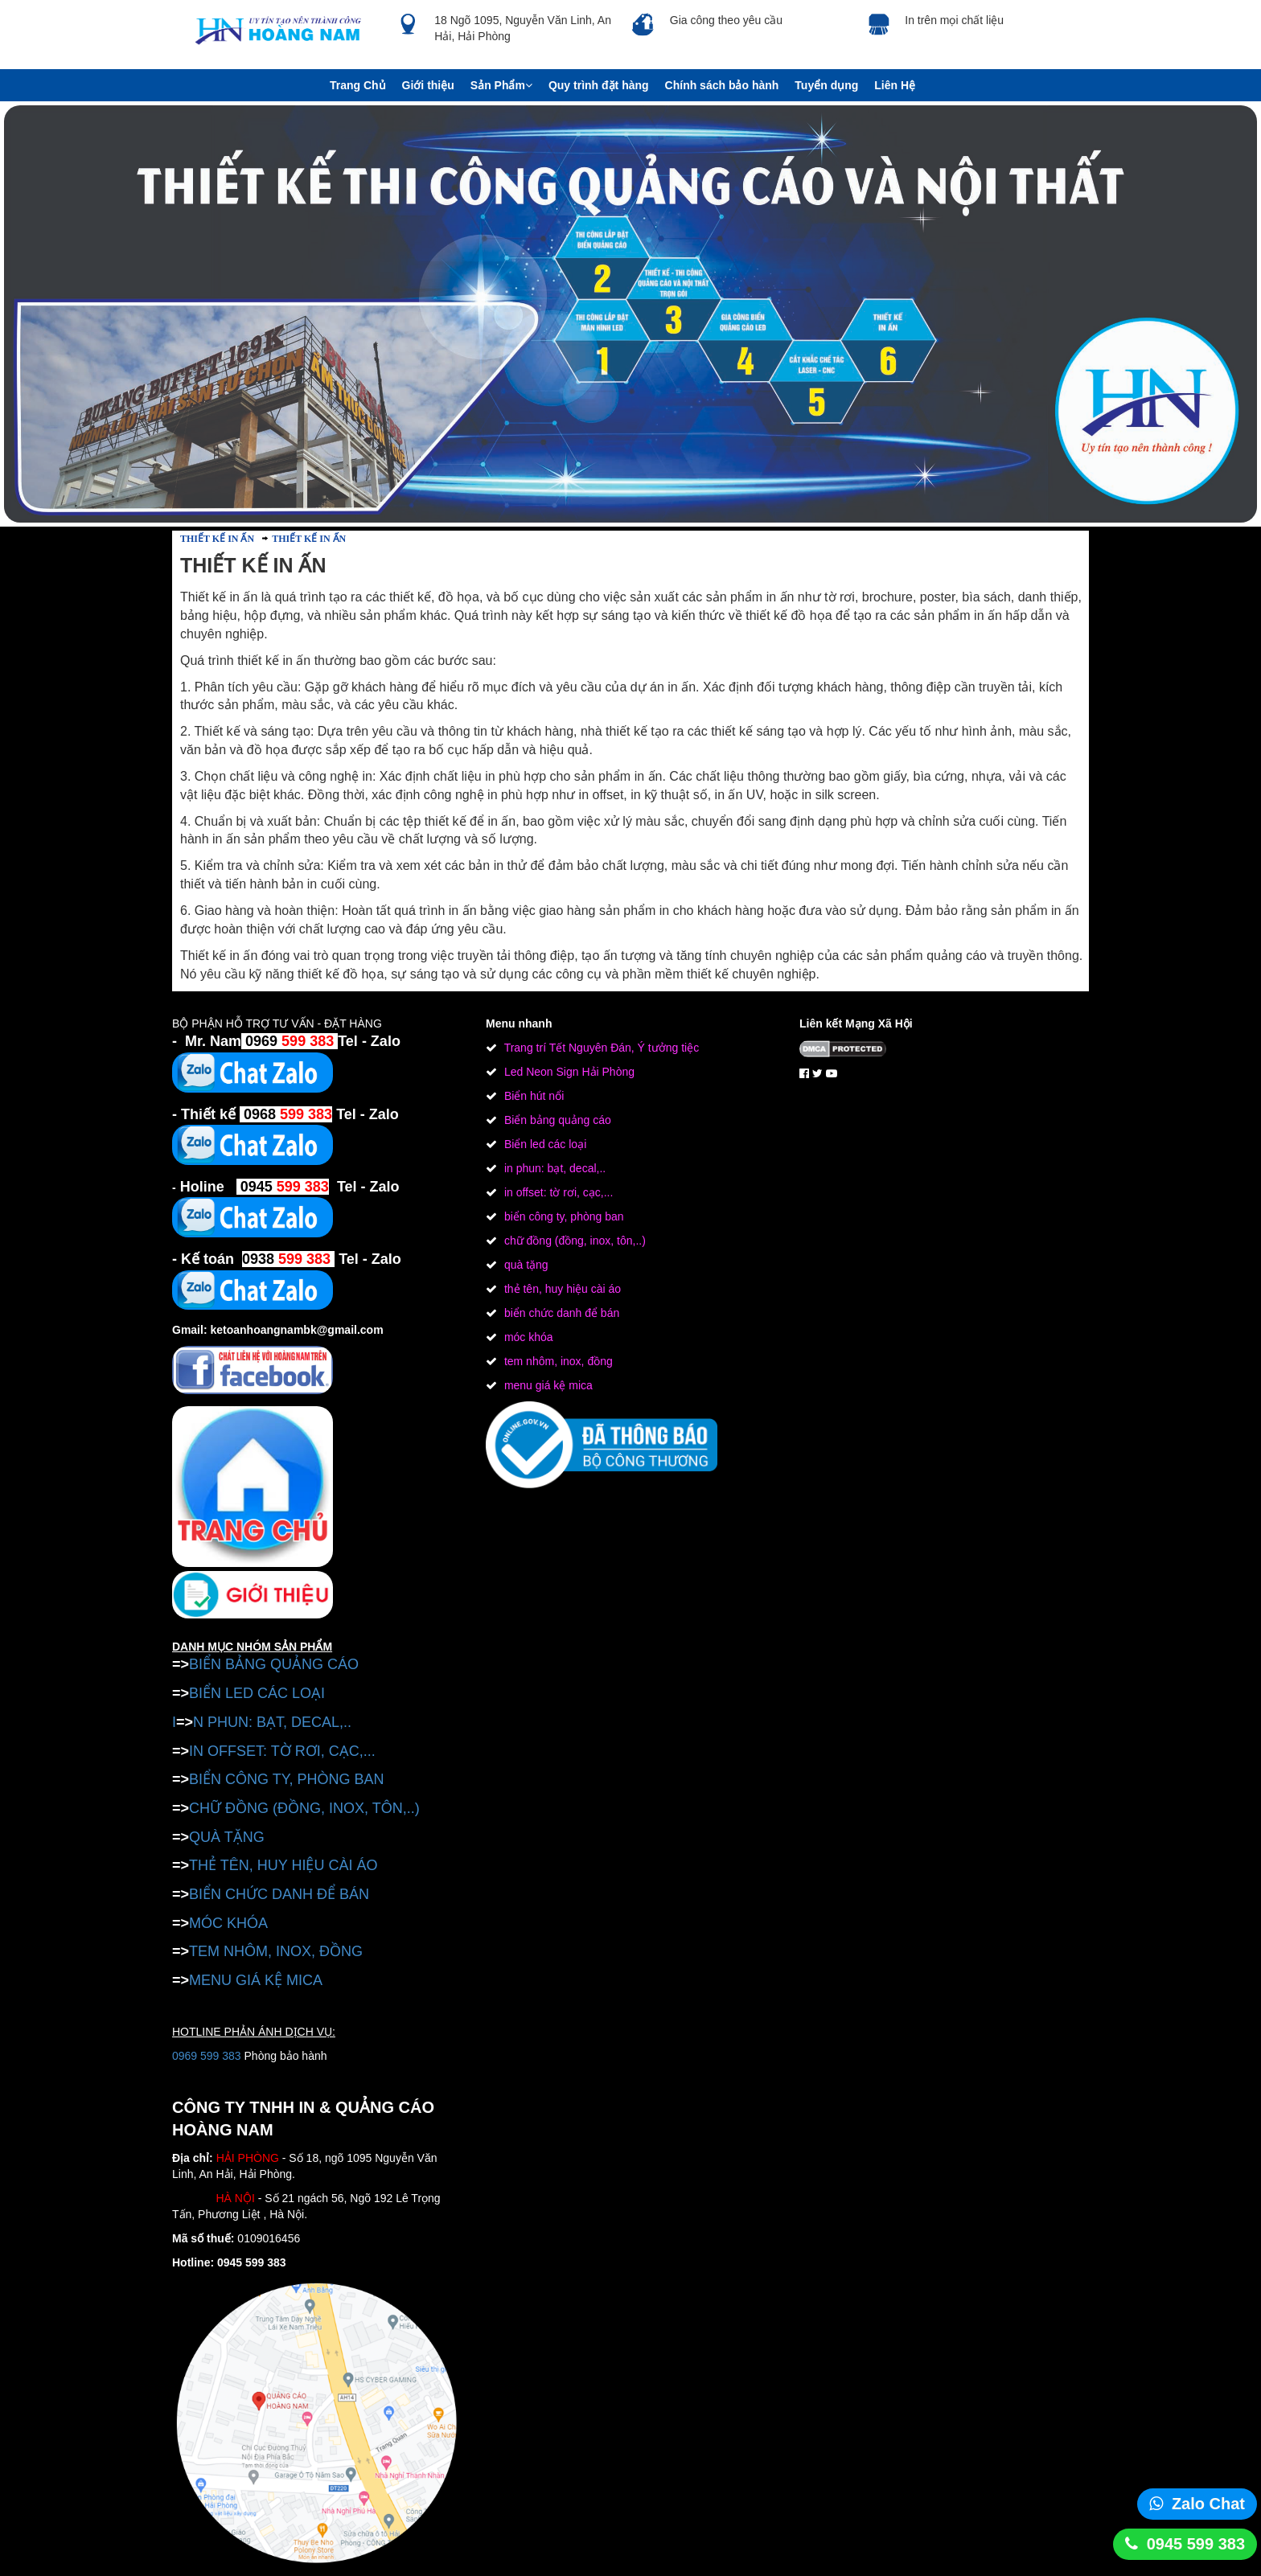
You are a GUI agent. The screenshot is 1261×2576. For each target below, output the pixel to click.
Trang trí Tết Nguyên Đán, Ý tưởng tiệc (600, 1047)
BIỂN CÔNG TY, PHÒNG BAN (286, 1779)
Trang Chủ (358, 85)
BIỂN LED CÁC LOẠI (257, 1693)
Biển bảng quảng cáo (556, 1120)
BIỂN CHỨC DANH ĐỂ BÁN (279, 1894)
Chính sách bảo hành (722, 85)
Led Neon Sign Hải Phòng (568, 1071)
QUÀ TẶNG (227, 1837)
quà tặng (524, 1264)
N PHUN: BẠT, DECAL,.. (272, 1722)
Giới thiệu (428, 85)
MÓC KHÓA (228, 1923)
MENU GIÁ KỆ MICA (255, 1980)
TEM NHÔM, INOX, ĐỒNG (276, 1951)
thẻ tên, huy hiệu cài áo (561, 1288)
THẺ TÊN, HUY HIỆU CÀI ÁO (283, 1865)
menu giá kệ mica (547, 1385)
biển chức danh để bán (560, 1312)
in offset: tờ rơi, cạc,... (557, 1192)
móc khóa (527, 1337)
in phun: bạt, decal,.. (553, 1168)
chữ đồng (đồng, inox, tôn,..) (573, 1240)
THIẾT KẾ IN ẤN (217, 538)
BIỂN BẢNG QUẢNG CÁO (274, 1664)
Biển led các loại (543, 1144)
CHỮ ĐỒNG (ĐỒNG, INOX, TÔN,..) (304, 1808)
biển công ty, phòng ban (562, 1216)
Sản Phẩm (501, 85)
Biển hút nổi (532, 1095)
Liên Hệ (894, 85)
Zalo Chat (1208, 2503)
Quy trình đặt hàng (598, 85)
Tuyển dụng (826, 85)
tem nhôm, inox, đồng (557, 1361)
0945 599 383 (1196, 2544)
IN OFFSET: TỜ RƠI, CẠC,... (282, 1751)
